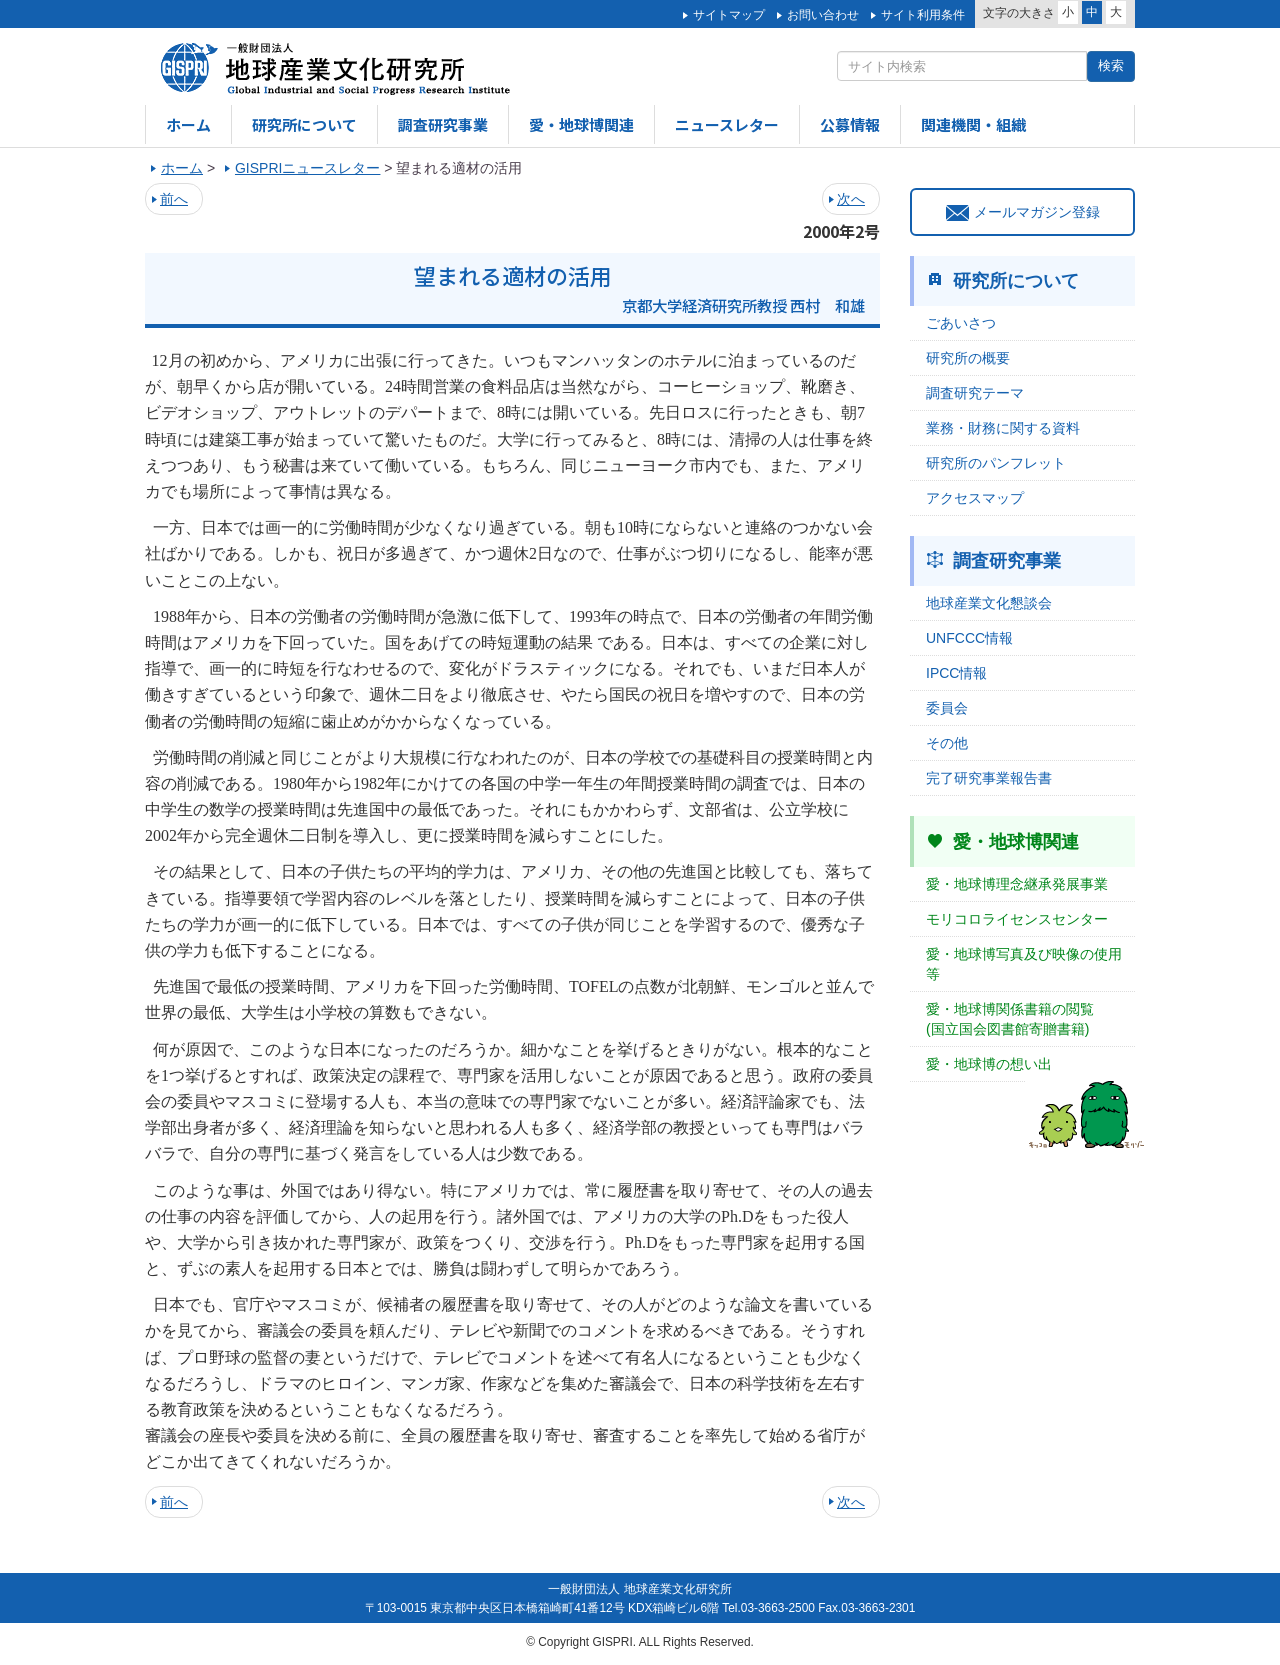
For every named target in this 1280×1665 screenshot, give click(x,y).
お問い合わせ (823, 15)
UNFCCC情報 (969, 638)
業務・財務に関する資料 (1003, 428)
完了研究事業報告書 (989, 778)
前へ (174, 199)
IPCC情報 (956, 673)
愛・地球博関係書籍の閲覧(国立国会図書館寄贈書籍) (1010, 1019)
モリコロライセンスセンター (1017, 919)
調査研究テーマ (975, 393)
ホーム (188, 124)
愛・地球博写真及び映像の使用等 (1024, 964)
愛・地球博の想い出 (989, 1064)
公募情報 (850, 124)
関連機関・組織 (973, 124)
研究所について (304, 124)
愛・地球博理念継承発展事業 (1017, 884)
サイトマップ (729, 15)
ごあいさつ (961, 323)
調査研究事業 (443, 124)
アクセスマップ (975, 498)
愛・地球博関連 (581, 124)
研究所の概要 (968, 358)
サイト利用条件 (923, 15)
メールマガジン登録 (1023, 212)
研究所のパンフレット (996, 463)
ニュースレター (727, 124)
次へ (851, 199)
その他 (947, 743)
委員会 (947, 708)
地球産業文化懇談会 (989, 603)
